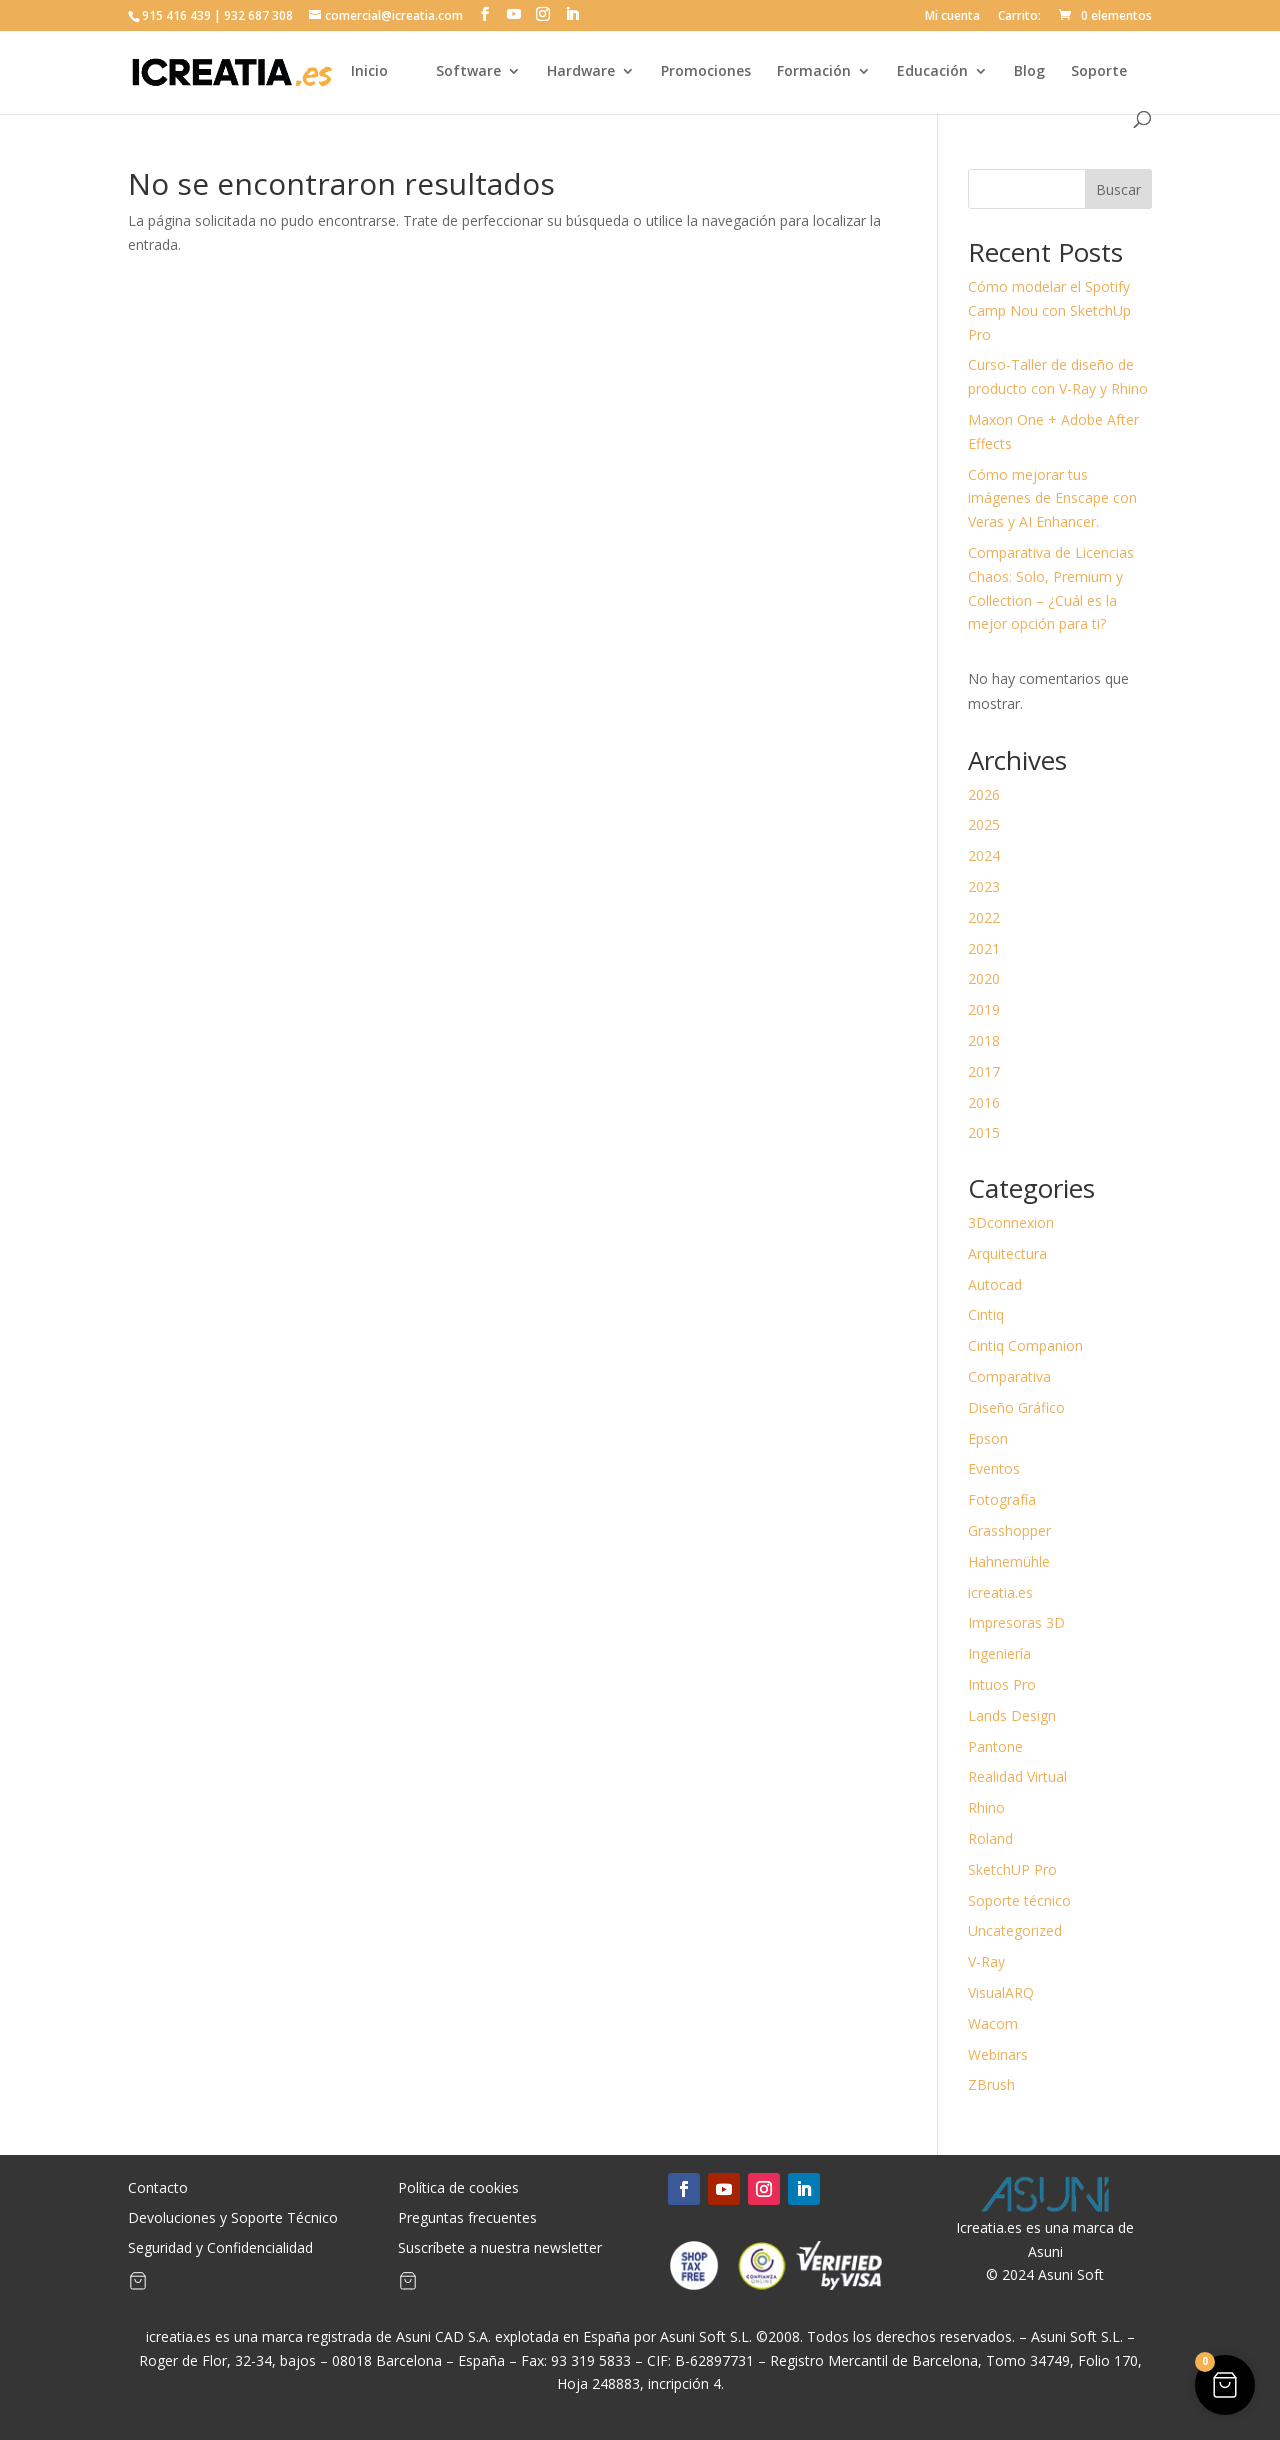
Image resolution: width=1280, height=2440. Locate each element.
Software (468, 72)
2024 (984, 855)
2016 (984, 1102)
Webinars (998, 2054)
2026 (984, 794)
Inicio (369, 72)
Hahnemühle (1009, 1561)
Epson (988, 1438)
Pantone (995, 1746)
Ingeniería (999, 1653)
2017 (984, 1071)
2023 (984, 886)
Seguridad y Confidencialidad (220, 2249)
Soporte (1099, 72)
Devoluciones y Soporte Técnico (233, 2219)
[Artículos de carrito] (138, 2285)
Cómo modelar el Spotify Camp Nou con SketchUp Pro (1049, 310)
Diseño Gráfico (1016, 1407)
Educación (932, 72)
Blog (1029, 72)
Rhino (986, 1807)
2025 (984, 824)
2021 (984, 948)
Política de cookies (458, 2189)
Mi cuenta (952, 17)
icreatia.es (1000, 1592)
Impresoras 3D (1016, 1622)
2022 (984, 917)
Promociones (706, 72)
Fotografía (1002, 1499)
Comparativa (1009, 1376)
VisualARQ (1001, 1992)
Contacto (158, 2189)
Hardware (581, 72)
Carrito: (1019, 17)
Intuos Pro (1002, 1684)
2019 (984, 1009)
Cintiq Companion (1025, 1345)
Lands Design (1012, 1715)
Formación (814, 72)
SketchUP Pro (1012, 1869)
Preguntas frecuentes (467, 2219)
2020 (984, 978)
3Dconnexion (1011, 1222)
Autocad (995, 1284)
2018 (984, 1040)
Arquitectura (1007, 1253)
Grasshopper (1009, 1530)
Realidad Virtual (1017, 1776)
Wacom (993, 2023)
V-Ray (986, 1961)
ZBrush (991, 2084)
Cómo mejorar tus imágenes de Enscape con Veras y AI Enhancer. (1052, 498)
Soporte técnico (1019, 1900)
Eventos (994, 1468)
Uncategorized (1015, 1930)
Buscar (1118, 189)
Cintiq (986, 1314)
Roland (990, 1838)
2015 (984, 1132)
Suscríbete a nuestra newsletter (500, 2249)
